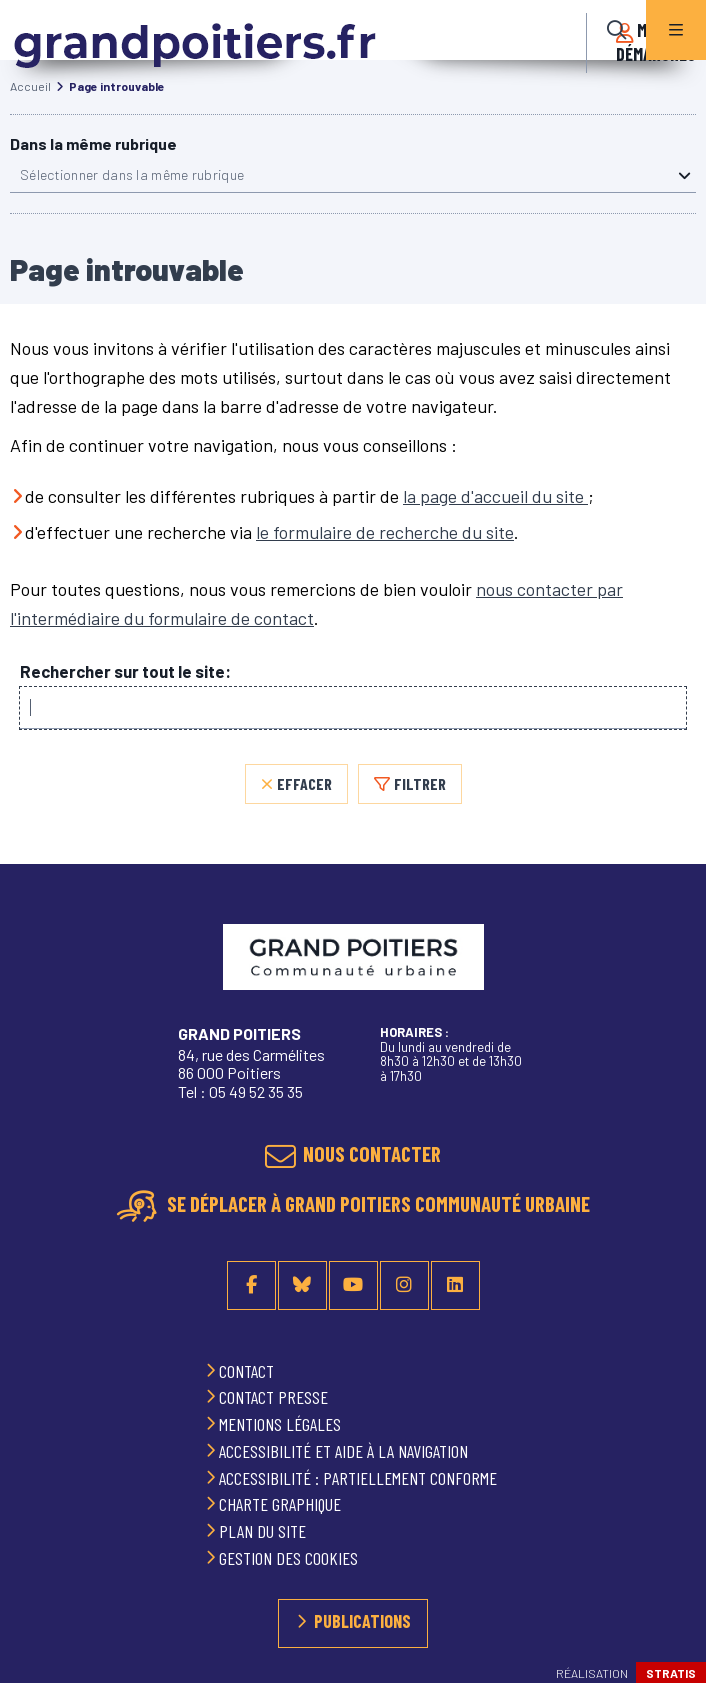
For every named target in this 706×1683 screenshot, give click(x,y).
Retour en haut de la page (666, 974)
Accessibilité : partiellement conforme (360, 1478)
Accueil (30, 86)
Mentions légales (282, 1424)
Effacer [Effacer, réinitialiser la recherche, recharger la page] (304, 783)
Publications (362, 1621)
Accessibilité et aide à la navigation (345, 1451)
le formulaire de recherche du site (385, 532)
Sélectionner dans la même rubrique (132, 174)
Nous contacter (372, 1153)
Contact (248, 1371)
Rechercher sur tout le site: (125, 671)
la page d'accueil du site (495, 496)
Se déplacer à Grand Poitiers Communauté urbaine (376, 1203)
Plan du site (264, 1531)
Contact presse (275, 1397)
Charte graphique (282, 1504)
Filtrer (420, 783)
